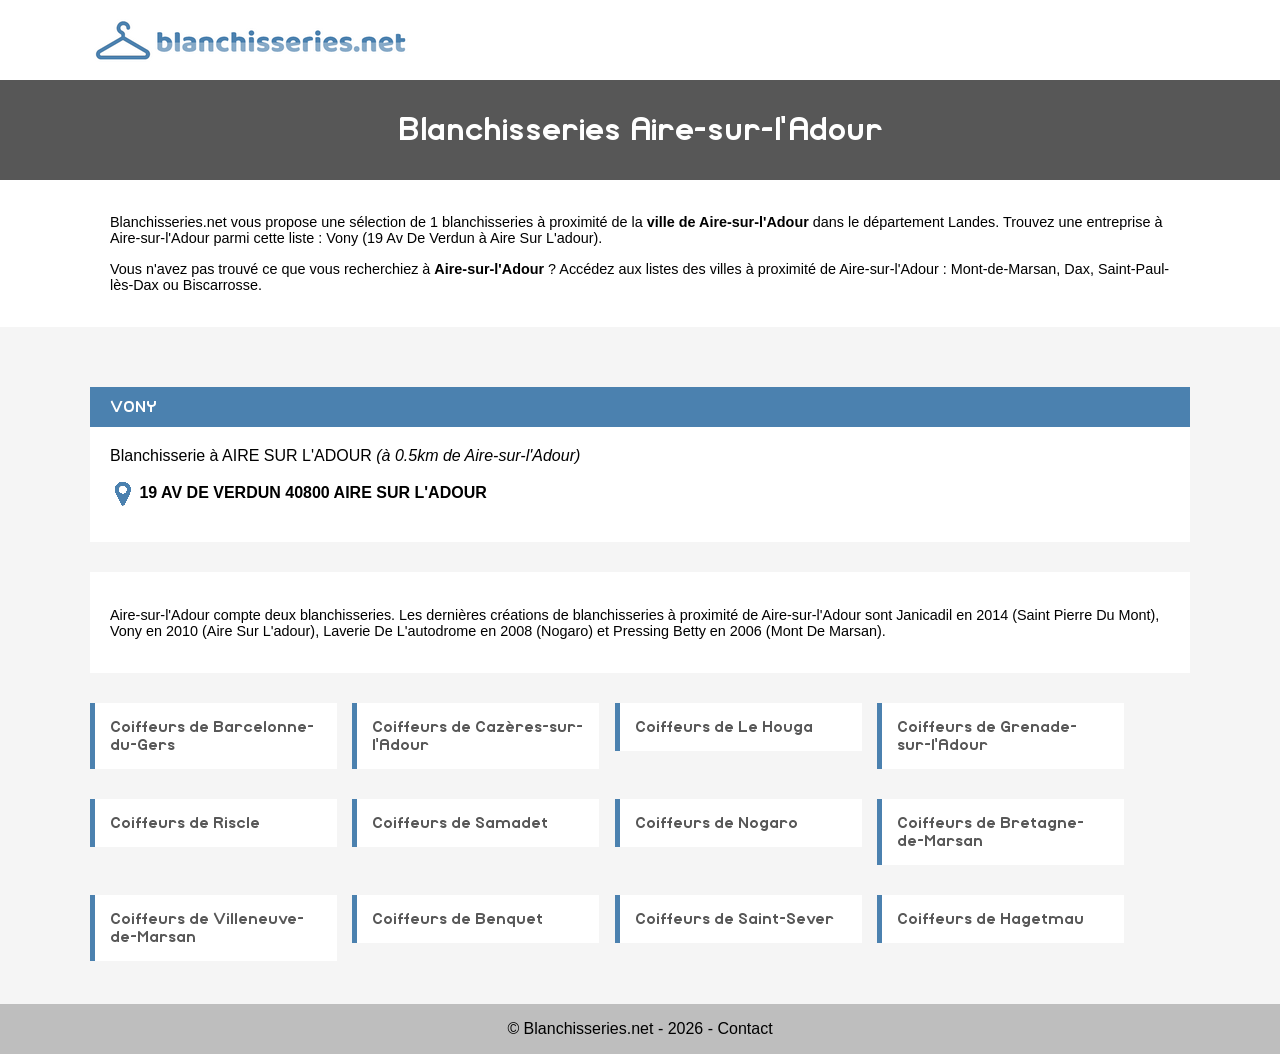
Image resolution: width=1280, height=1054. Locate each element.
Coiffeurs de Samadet (460, 823)
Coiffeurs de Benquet (457, 919)
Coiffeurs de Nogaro (716, 823)
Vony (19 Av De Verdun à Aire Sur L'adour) (462, 238)
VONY (133, 407)
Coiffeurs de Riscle (185, 823)
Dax (1077, 269)
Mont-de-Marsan (1004, 269)
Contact (744, 1028)
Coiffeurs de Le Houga (724, 727)
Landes (971, 222)
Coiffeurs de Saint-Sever (734, 919)
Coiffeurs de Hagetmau (990, 919)
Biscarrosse (220, 285)
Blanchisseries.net (168, 222)
